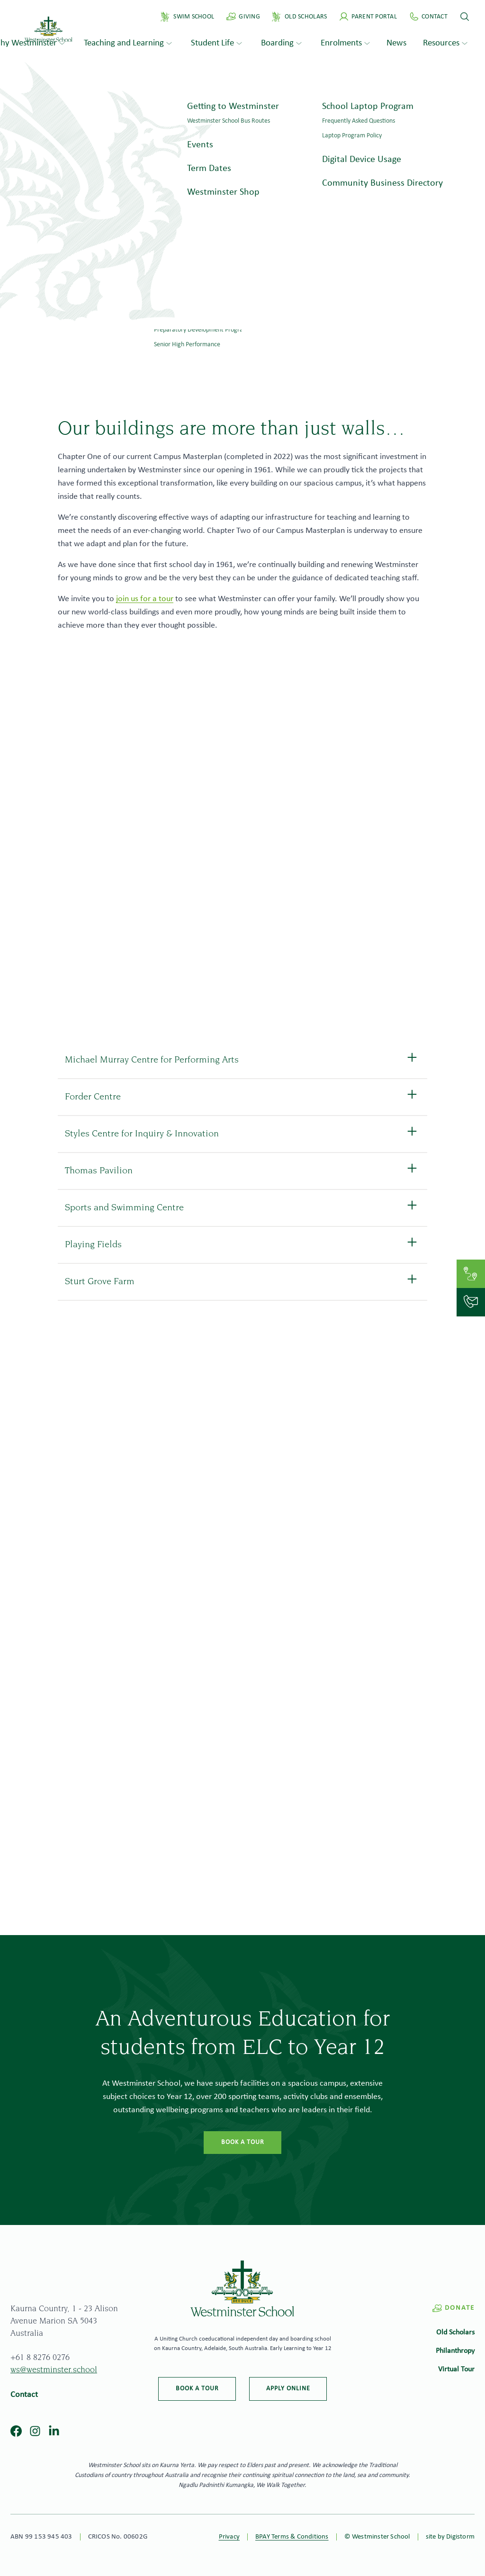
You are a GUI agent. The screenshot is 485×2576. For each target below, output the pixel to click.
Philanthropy (455, 2351)
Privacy (229, 2536)
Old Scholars (455, 2332)
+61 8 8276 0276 (40, 2358)
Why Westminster (229, 362)
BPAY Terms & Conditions (292, 2536)
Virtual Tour (456, 2369)
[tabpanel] (242, 204)
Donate (453, 2308)
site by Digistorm (450, 2536)
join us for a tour (144, 598)
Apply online (288, 2388)
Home (171, 362)
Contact (24, 2394)
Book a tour (242, 2142)
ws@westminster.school (53, 2370)
